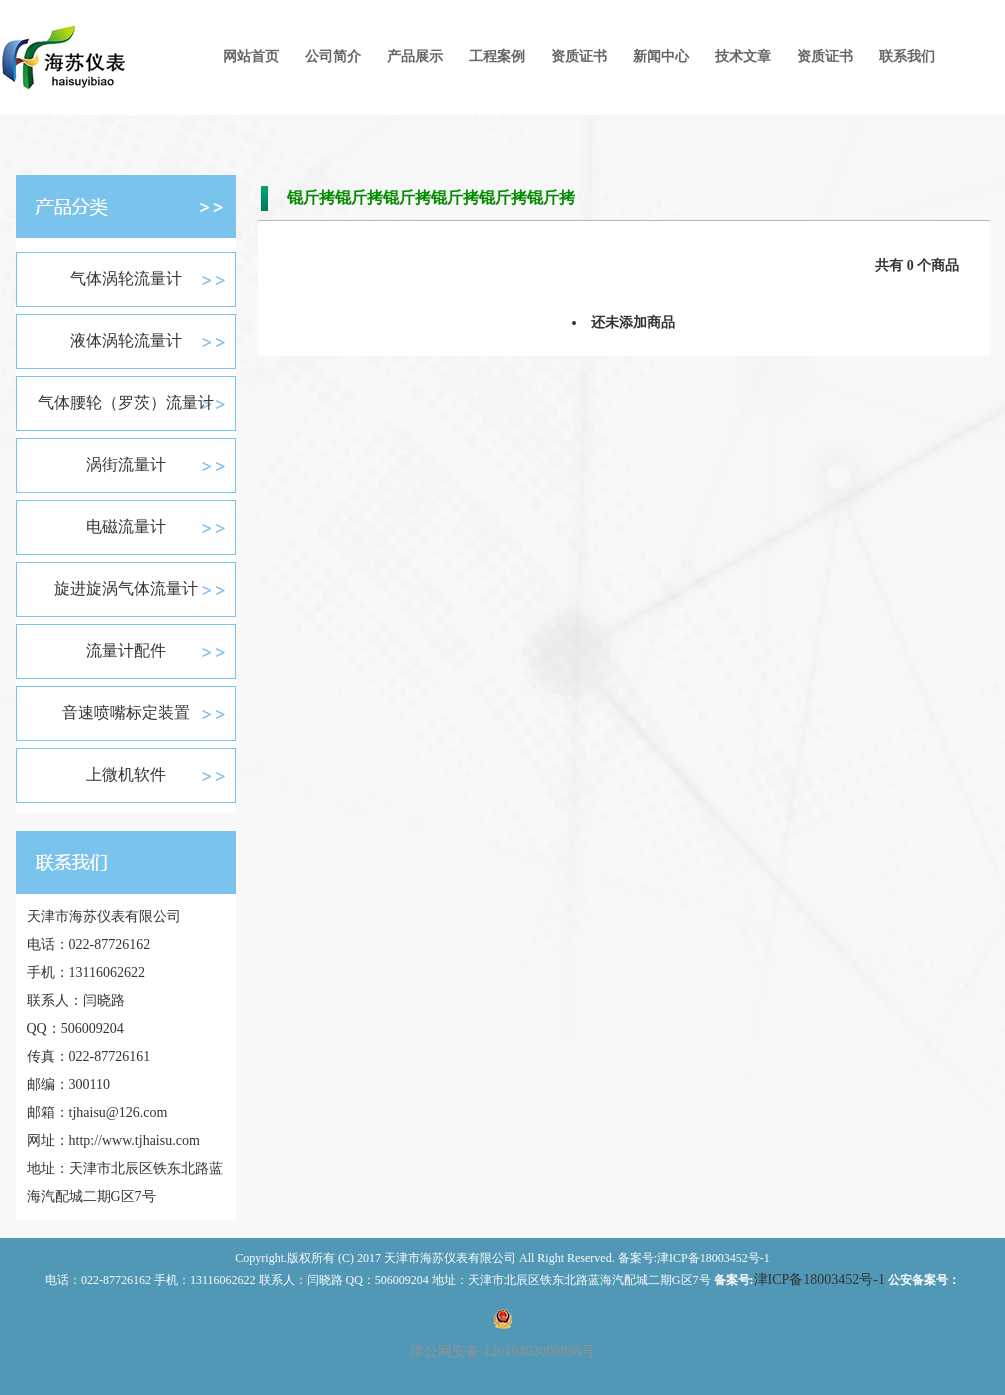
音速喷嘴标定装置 (126, 712)
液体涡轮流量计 (126, 340)
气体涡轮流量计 (126, 278)
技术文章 (743, 56)
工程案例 (497, 56)
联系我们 (907, 56)
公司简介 (333, 56)
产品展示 (415, 56)
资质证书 (579, 56)
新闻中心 (661, 56)
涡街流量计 (126, 464)
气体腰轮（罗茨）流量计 (126, 402)
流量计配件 (126, 650)
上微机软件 (126, 774)
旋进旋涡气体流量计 (126, 588)
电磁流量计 (126, 526)
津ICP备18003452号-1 (819, 1279)
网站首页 (251, 56)
